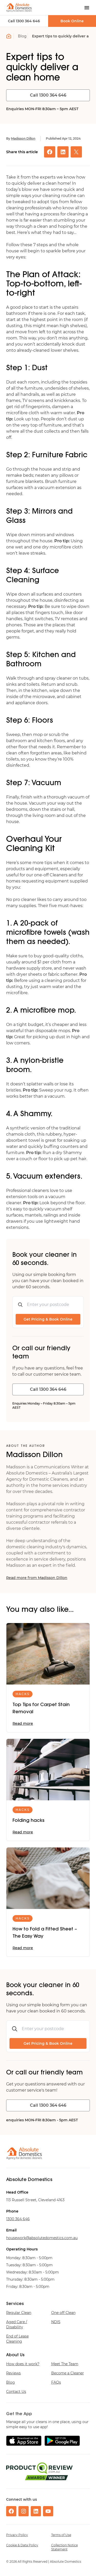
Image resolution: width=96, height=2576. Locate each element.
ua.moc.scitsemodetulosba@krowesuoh (42, 2238)
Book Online (72, 21)
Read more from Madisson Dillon (36, 1577)
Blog (22, 36)
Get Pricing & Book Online (48, 1319)
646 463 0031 (18, 2219)
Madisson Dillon (23, 138)
